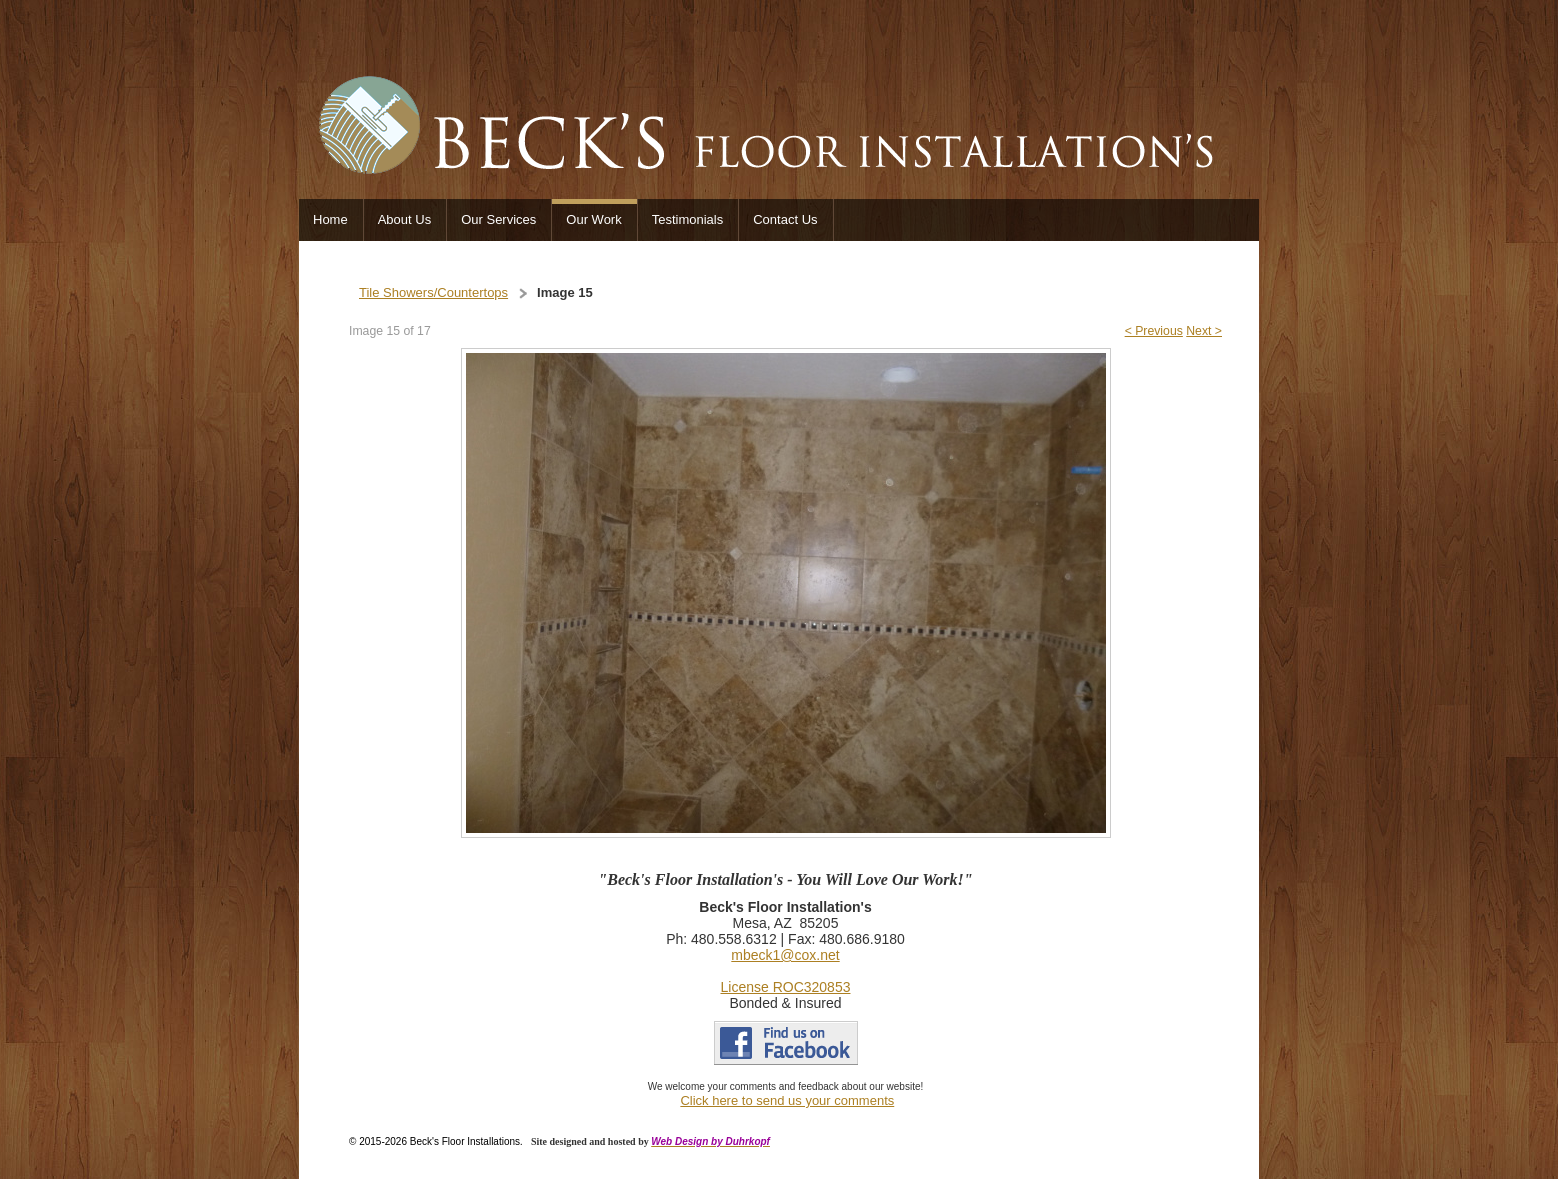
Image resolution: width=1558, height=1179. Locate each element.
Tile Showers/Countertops (433, 292)
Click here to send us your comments (787, 1100)
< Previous (1154, 331)
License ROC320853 (786, 987)
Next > (1204, 331)
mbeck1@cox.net (785, 955)
